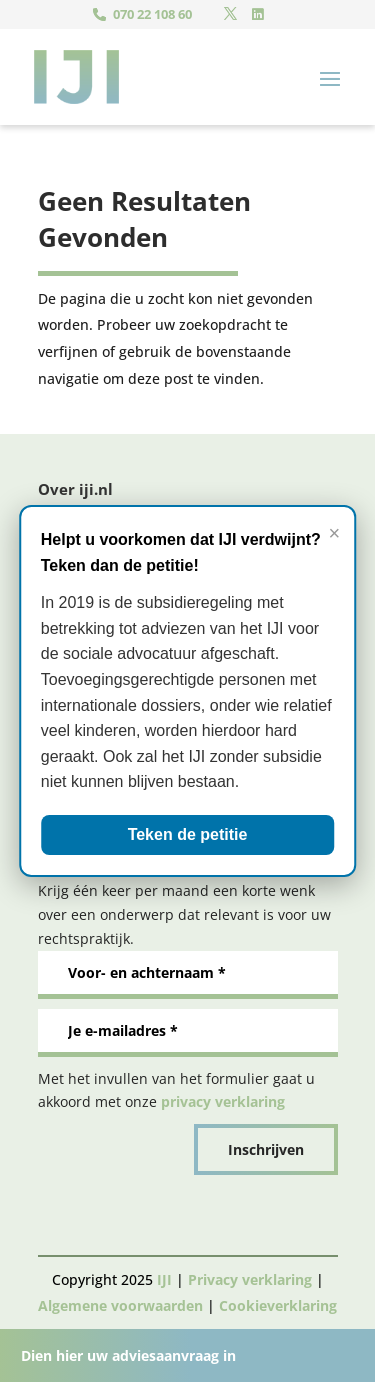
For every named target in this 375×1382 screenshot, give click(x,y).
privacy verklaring (223, 1101)
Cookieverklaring (278, 1305)
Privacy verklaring (250, 1279)
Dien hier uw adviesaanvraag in (128, 1355)
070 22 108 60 (152, 14)
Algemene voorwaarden (120, 1305)
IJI (164, 1279)
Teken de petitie (188, 834)
